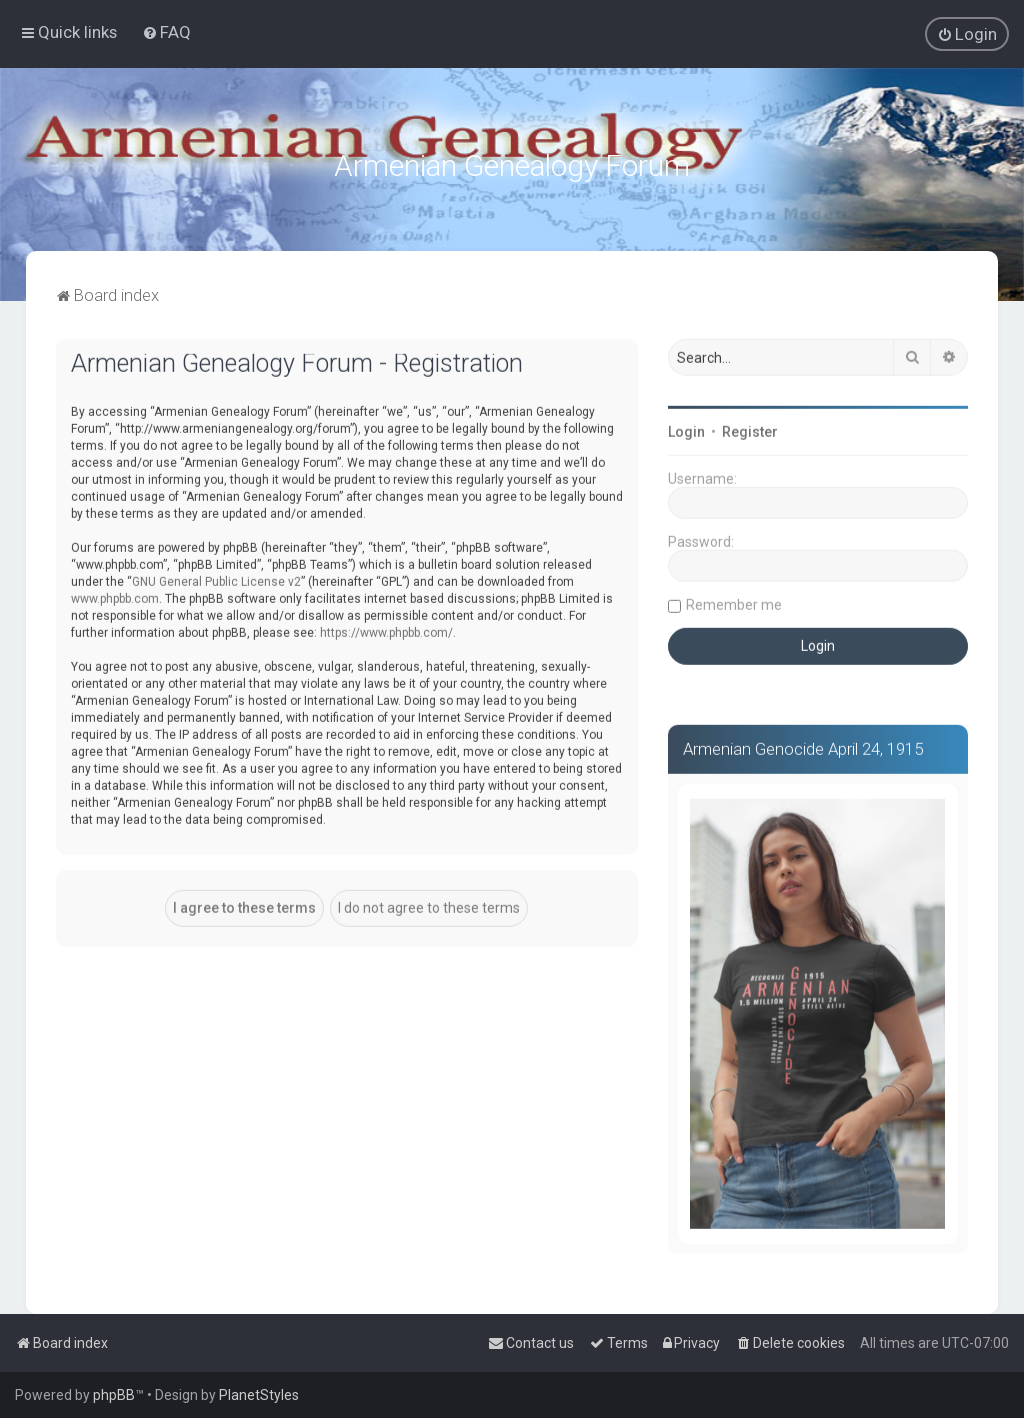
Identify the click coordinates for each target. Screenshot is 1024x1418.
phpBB (114, 1395)
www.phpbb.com (115, 595)
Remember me (734, 601)
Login (686, 428)
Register (750, 428)
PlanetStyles (259, 1395)
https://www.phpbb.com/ (386, 629)
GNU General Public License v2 (216, 578)
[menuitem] (166, 32)
